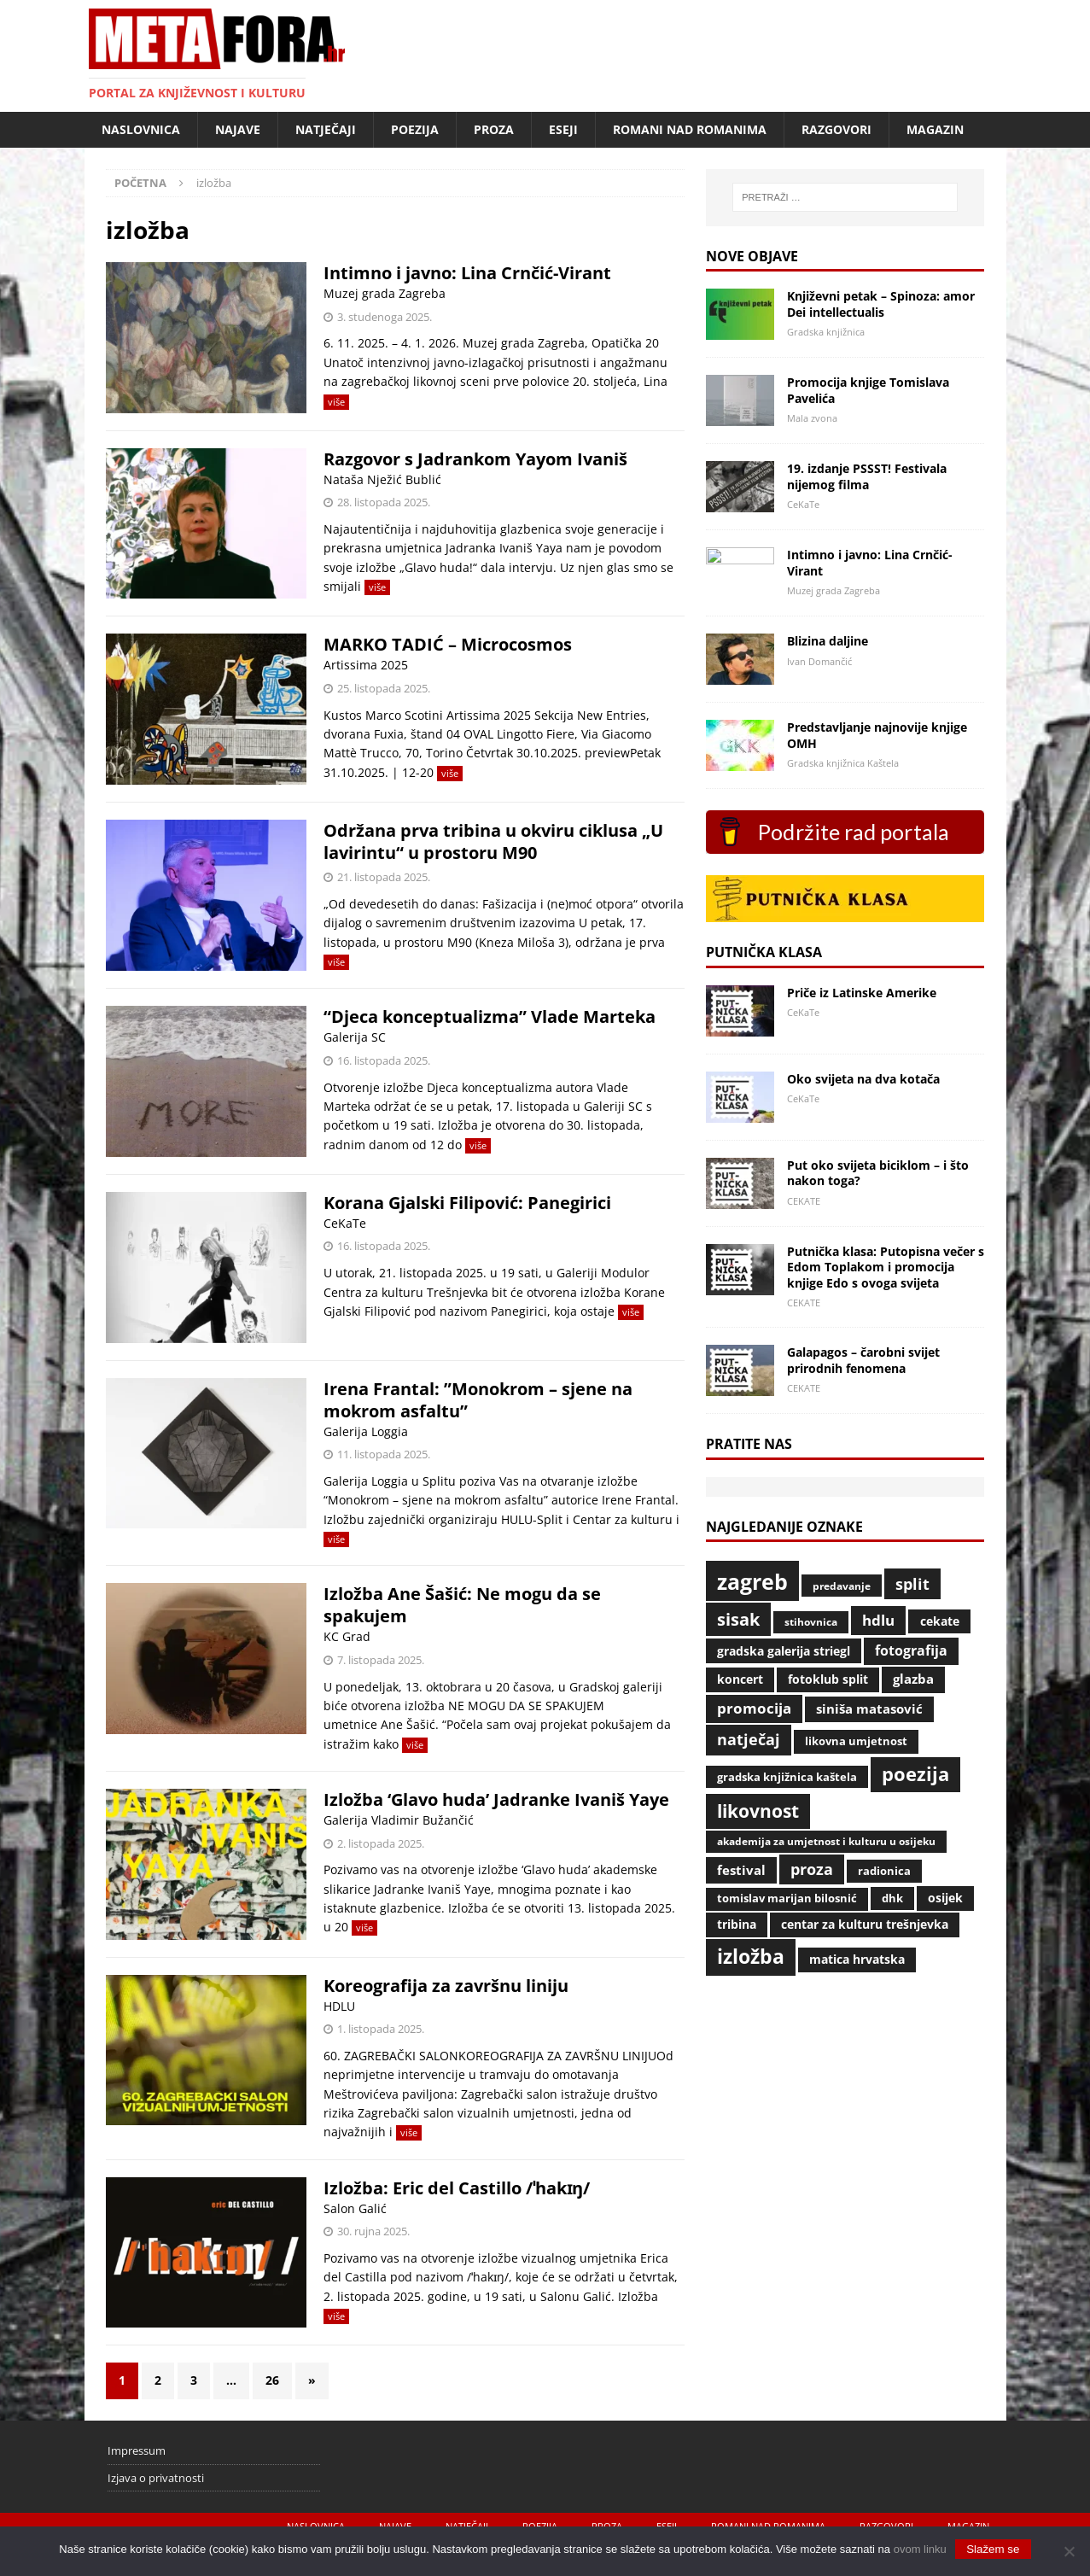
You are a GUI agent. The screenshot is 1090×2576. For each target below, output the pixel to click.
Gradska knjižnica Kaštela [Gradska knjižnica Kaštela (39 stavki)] (787, 1777)
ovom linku (920, 2549)
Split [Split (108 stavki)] (912, 1584)
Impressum (137, 2450)
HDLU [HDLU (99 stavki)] (878, 1619)
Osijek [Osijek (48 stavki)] (945, 1898)
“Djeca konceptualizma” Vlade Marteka (492, 1016)
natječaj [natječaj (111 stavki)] (748, 1739)
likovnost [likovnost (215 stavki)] (758, 1810)
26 (272, 2380)
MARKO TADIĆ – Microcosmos (448, 644)
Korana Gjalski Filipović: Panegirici (467, 1202)
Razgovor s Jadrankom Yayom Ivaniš (475, 458)
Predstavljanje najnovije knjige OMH (877, 735)
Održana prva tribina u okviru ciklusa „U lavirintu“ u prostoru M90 (493, 841)
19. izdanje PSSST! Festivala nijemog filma (867, 476)
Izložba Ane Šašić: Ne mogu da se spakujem (462, 1604)
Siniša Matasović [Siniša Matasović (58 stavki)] (869, 1708)
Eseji (563, 129)
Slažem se (992, 2549)
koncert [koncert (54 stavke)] (740, 1679)
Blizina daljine (827, 641)
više (336, 402)
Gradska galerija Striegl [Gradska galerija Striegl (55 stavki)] (783, 1651)
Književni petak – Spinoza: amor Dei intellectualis (881, 303)
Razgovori (836, 129)
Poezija (415, 129)
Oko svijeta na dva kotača (863, 1079)
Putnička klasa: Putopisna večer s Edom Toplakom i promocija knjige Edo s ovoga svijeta (885, 1266)
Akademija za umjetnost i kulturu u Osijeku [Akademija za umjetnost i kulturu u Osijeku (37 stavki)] (826, 1841)
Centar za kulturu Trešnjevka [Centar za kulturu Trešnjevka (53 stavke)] (864, 1924)
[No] (1068, 2551)
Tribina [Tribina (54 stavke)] (736, 1924)
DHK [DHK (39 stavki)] (892, 1898)
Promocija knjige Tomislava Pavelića (868, 390)
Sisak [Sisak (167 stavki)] (738, 1619)
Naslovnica (141, 129)
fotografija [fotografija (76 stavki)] (911, 1650)
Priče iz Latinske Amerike (861, 992)
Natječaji (325, 129)
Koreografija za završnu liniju (446, 1985)
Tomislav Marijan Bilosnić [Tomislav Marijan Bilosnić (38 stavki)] (787, 1898)
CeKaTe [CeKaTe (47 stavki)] (939, 1621)
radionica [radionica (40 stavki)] (884, 1870)
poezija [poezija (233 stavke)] (915, 1773)
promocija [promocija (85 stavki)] (754, 1708)
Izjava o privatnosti (156, 2477)
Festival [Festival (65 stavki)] (741, 1869)
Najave (237, 129)
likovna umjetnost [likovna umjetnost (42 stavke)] (856, 1741)
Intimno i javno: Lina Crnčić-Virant (467, 272)
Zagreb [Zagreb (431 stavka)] (752, 1581)
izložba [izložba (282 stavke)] (750, 1956)
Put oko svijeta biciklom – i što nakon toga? (878, 1173)
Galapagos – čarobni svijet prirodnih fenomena (863, 1360)
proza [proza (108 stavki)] (811, 1869)
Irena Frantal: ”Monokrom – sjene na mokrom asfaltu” (478, 1399)
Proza (494, 129)
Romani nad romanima (689, 129)
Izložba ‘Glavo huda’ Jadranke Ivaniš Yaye (496, 1799)
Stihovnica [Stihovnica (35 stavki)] (810, 1622)
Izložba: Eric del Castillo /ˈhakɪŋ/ (457, 2187)
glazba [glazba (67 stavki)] (913, 1679)
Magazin (935, 129)
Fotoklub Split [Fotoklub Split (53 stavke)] (828, 1679)
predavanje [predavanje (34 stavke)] (842, 1586)
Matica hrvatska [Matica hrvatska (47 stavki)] (857, 1959)
